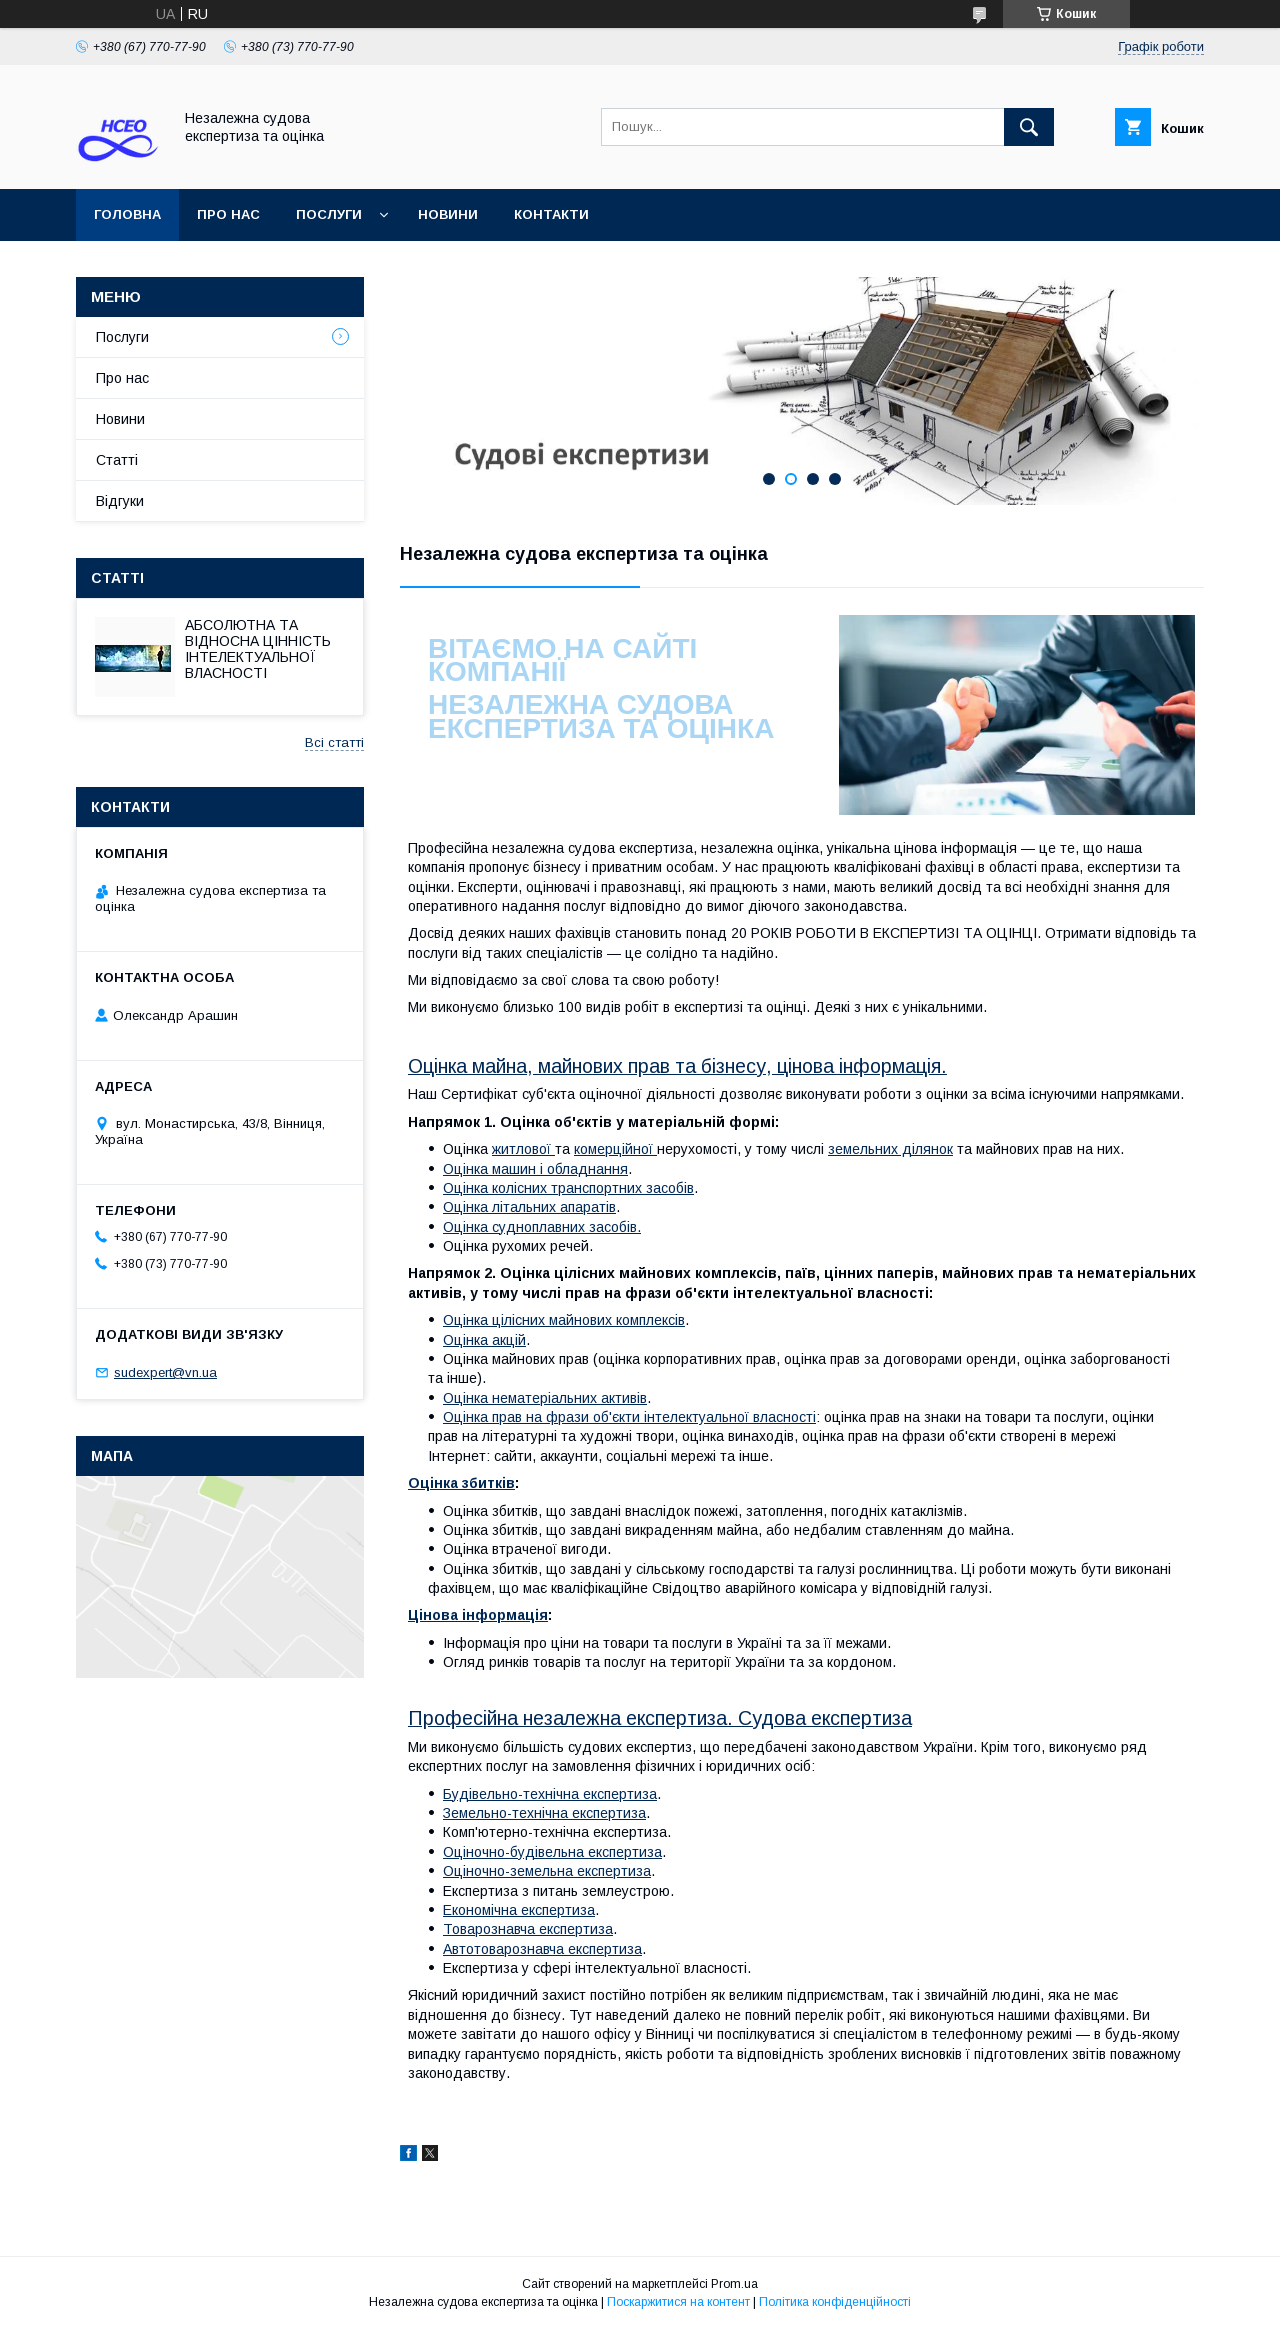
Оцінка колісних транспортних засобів (568, 1188)
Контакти (551, 214)
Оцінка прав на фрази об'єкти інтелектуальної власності (629, 1417)
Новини (448, 214)
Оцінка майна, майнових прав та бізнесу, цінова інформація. (677, 1066)
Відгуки (120, 501)
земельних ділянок (890, 1149)
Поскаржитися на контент (678, 2302)
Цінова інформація (478, 1615)
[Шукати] (1029, 127)
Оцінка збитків (461, 1483)
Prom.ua (734, 2284)
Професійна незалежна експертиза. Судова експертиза (660, 1718)
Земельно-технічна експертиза (544, 1813)
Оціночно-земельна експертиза (547, 1871)
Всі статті (334, 742)
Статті (117, 460)
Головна (127, 214)
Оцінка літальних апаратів (529, 1207)
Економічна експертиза (519, 1910)
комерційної (615, 1149)
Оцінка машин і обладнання (535, 1169)
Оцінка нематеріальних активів (545, 1398)
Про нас (228, 214)
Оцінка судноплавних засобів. (542, 1227)
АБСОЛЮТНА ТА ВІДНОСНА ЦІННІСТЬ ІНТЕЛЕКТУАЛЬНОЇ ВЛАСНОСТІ (258, 649)
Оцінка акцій (484, 1340)
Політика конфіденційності (835, 2302)
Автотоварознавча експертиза (542, 1949)
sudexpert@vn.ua (165, 1372)
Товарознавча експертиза (528, 1929)
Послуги (329, 214)
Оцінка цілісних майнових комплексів (564, 1320)
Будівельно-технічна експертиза (550, 1794)
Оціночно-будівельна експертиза (552, 1852)
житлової (523, 1149)
